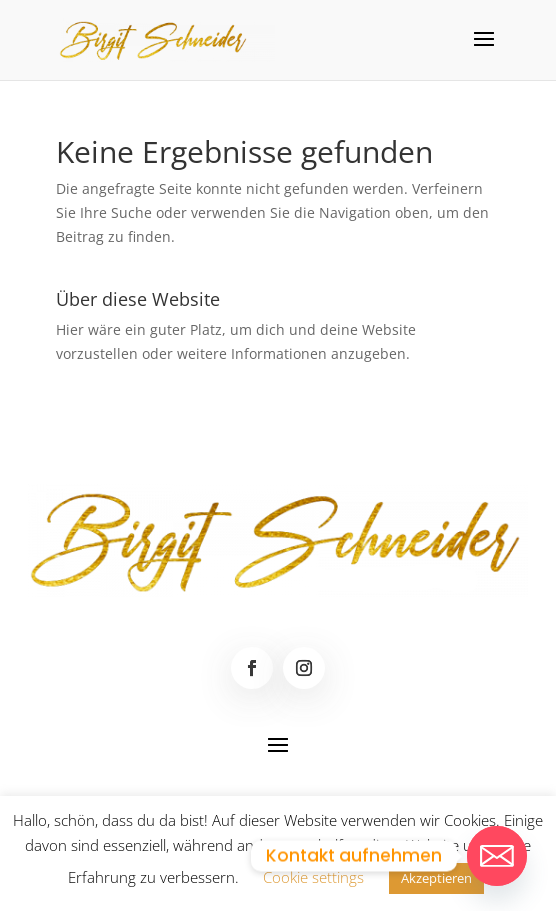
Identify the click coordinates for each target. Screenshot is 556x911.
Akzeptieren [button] (436, 878)
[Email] (497, 856)
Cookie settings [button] (313, 877)
